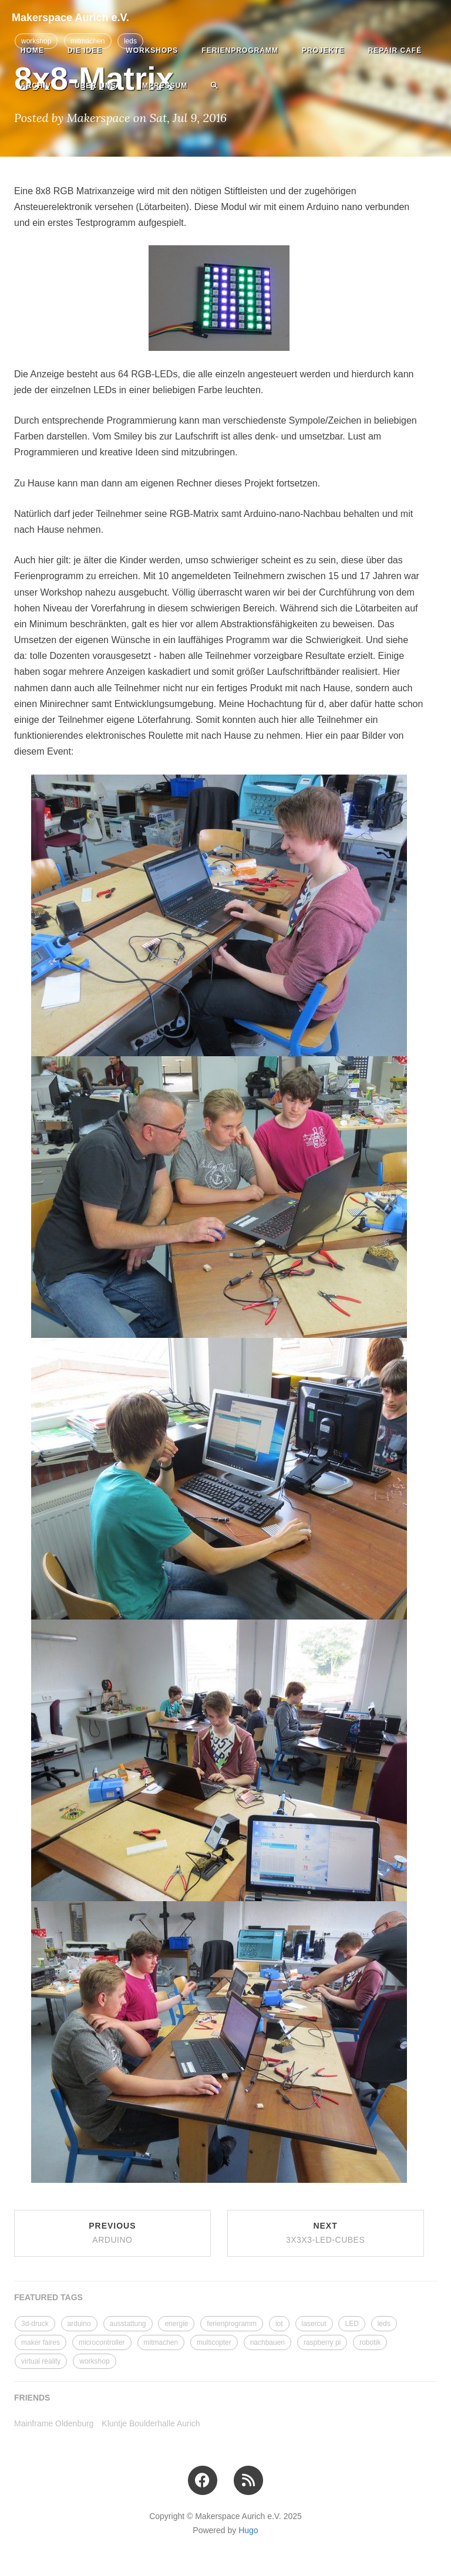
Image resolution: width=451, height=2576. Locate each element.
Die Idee (85, 50)
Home (32, 50)
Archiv (36, 86)
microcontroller (102, 2342)
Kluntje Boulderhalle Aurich (151, 2423)
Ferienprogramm (239, 50)
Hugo (248, 2530)
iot (279, 2324)
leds (384, 2324)
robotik (370, 2342)
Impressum (164, 86)
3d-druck (35, 2324)
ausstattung (128, 2324)
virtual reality (40, 2361)
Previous (112, 2232)
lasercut (314, 2324)
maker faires (40, 2342)
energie (176, 2324)
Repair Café (395, 50)
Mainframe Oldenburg (53, 2423)
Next (325, 2232)
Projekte (323, 50)
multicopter (214, 2342)
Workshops (152, 50)
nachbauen (267, 2342)
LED (351, 2324)
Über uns (95, 86)
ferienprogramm (232, 2324)
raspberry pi (322, 2342)
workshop (94, 2361)
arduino (79, 2324)
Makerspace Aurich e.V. (70, 17)
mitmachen (161, 2342)
